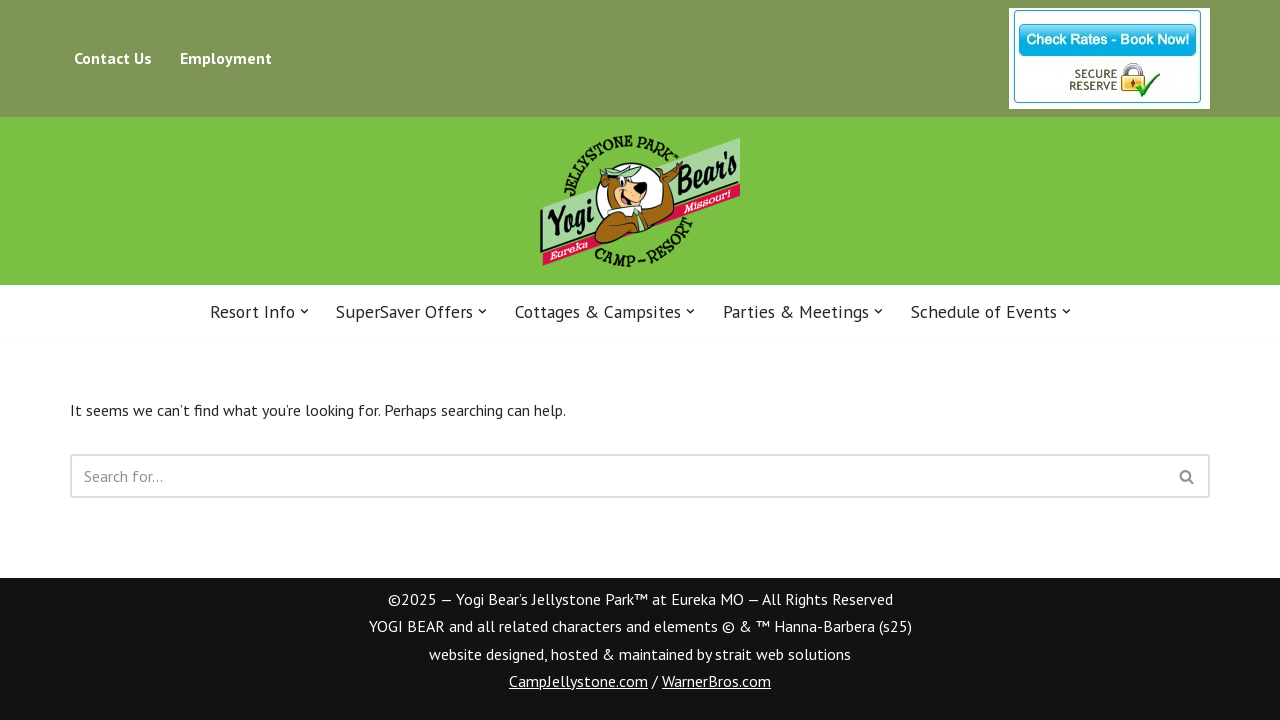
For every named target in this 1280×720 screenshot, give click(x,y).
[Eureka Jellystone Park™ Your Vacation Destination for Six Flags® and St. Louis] (640, 201)
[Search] (617, 476)
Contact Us (113, 58)
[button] (304, 311)
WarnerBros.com (716, 681)
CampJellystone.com (578, 681)
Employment (226, 58)
